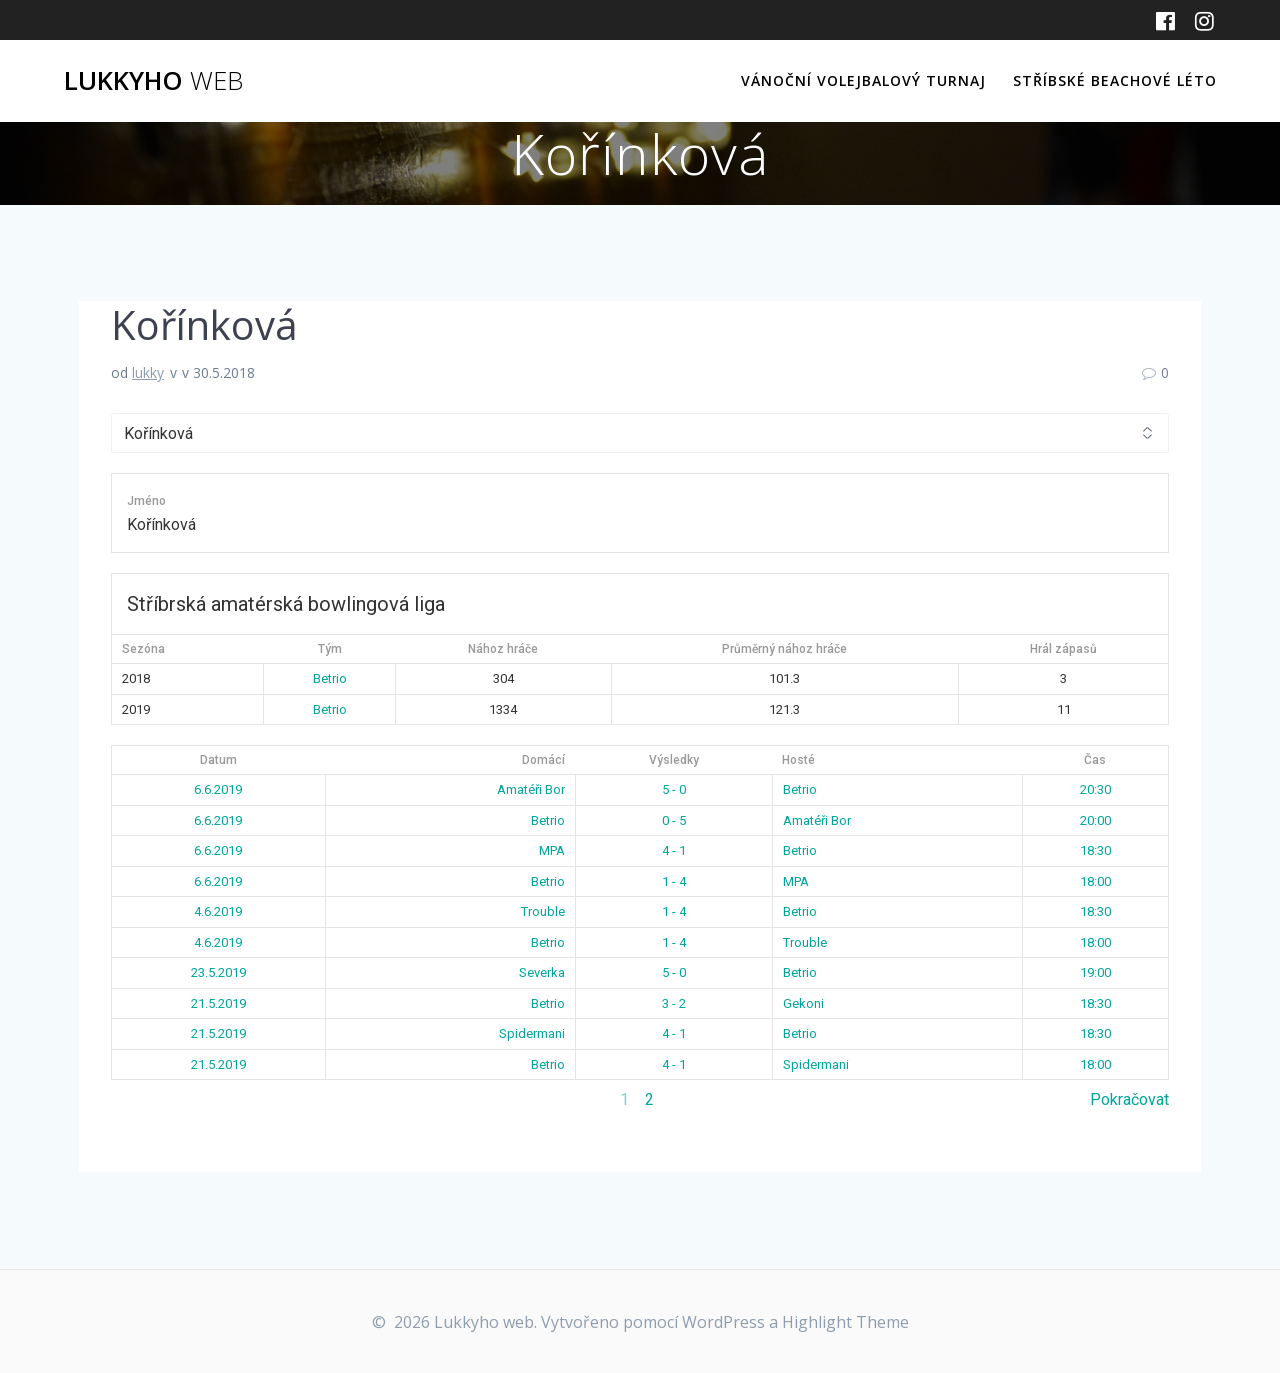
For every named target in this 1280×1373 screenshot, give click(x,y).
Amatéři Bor (531, 789)
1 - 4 (674, 881)
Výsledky (674, 760)
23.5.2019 (218, 972)
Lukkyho (153, 81)
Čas (1095, 760)
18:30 (1095, 850)
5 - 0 (674, 789)
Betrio (330, 678)
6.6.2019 (218, 789)
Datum (218, 760)
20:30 (1095, 789)
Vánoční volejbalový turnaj (863, 80)
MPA (552, 850)
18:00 (1095, 881)
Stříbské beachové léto (1115, 80)
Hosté (798, 760)
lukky (148, 372)
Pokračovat (1129, 1099)
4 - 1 (674, 850)
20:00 (1095, 820)
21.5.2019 (218, 1003)
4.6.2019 (218, 911)
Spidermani (532, 1033)
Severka (542, 972)
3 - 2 (674, 1003)
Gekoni (803, 1003)
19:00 (1095, 972)
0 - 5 (674, 820)
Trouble (543, 911)
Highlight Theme (845, 1322)
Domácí (543, 760)
